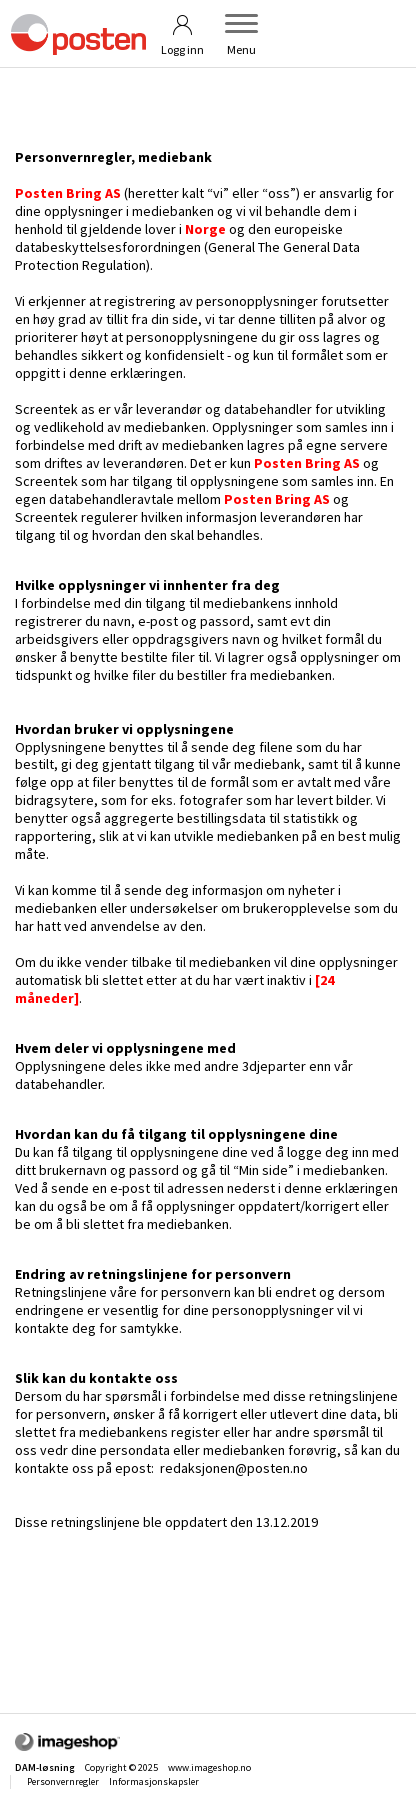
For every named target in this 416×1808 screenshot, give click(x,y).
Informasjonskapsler (154, 1781)
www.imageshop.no (209, 1767)
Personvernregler (63, 1781)
